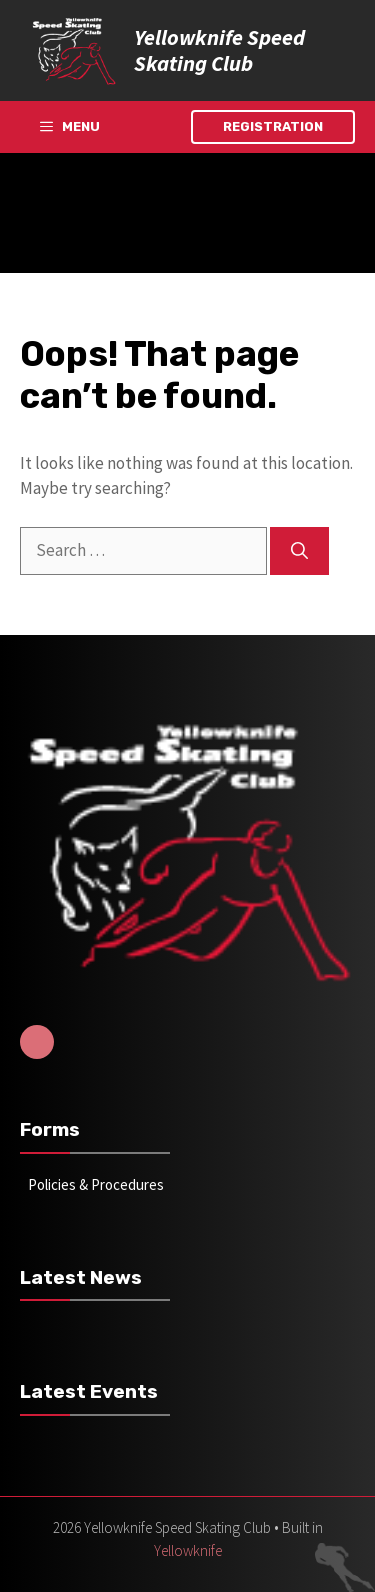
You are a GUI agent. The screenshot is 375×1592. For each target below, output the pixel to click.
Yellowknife (188, 1550)
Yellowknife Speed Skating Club (219, 50)
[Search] (299, 551)
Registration (273, 126)
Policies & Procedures (96, 1184)
